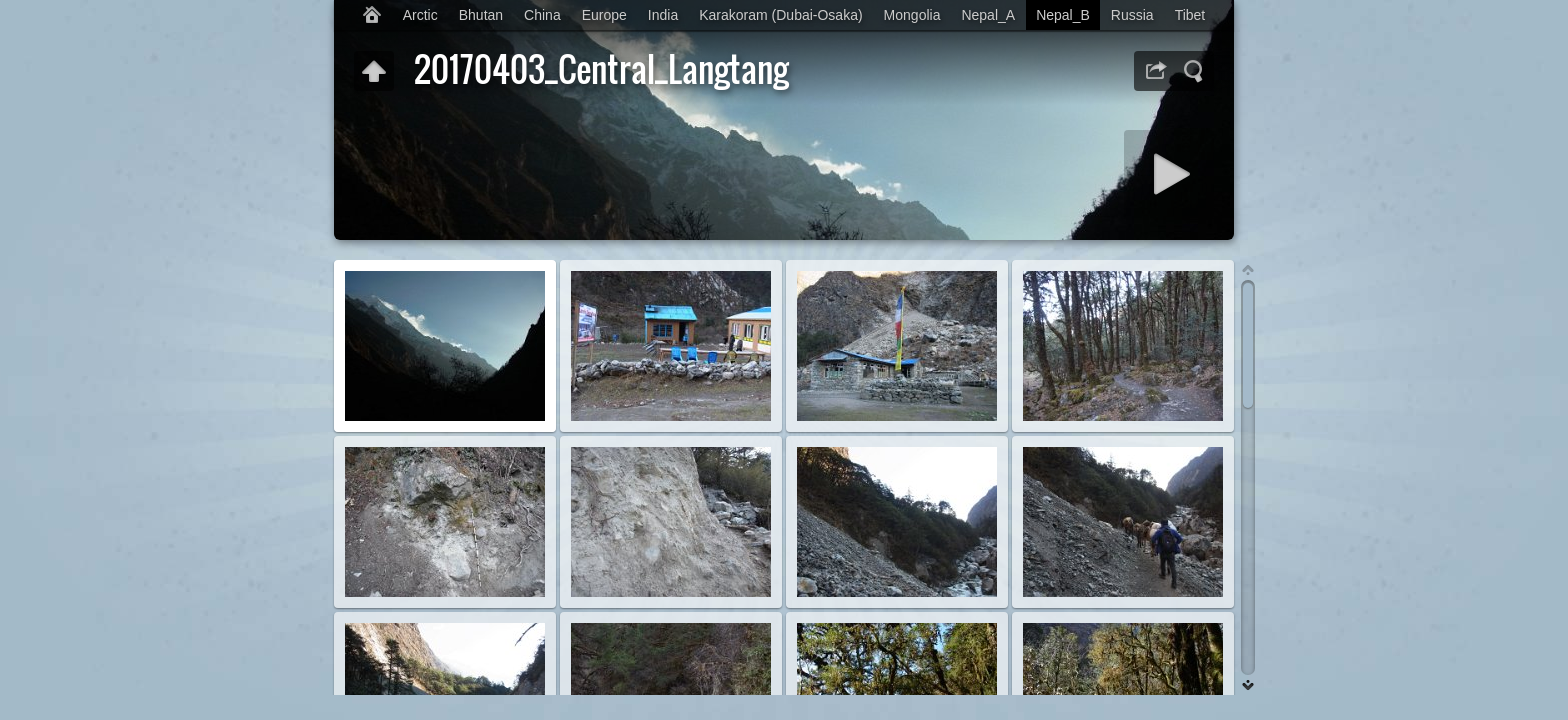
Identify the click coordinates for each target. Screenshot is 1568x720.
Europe (604, 15)
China (542, 15)
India (663, 15)
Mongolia (912, 15)
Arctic (420, 15)
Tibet (1190, 15)
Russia (1132, 15)
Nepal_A (988, 15)
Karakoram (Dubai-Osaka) (780, 15)
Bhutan (481, 15)
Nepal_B (1063, 15)
